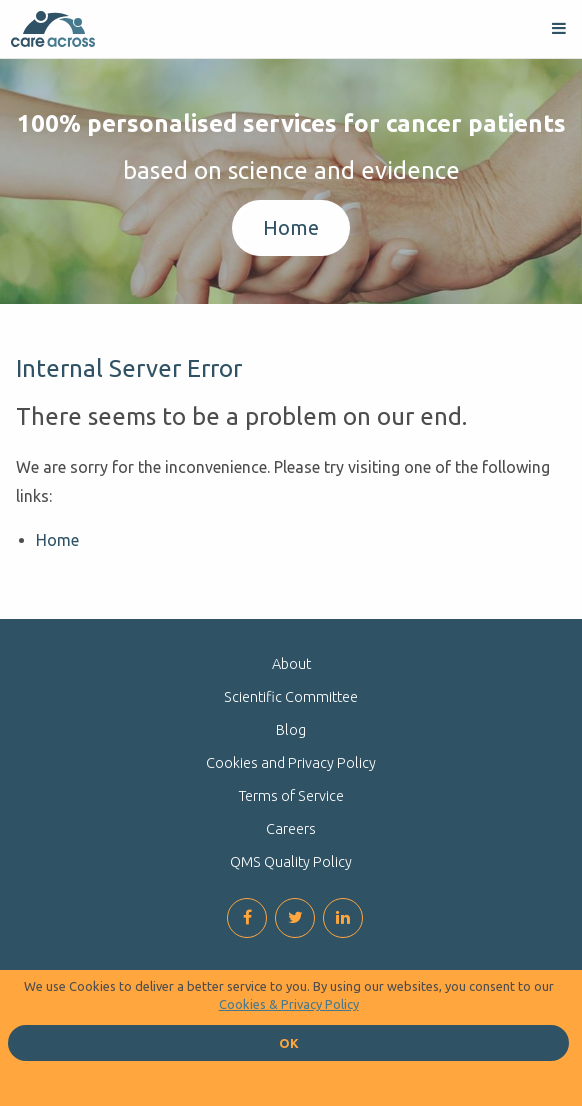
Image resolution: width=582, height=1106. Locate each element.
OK (289, 1043)
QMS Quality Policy (291, 862)
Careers (291, 829)
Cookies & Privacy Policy (289, 1004)
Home (291, 227)
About (291, 664)
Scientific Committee (291, 697)
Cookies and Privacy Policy (291, 763)
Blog (291, 730)
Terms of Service (291, 796)
